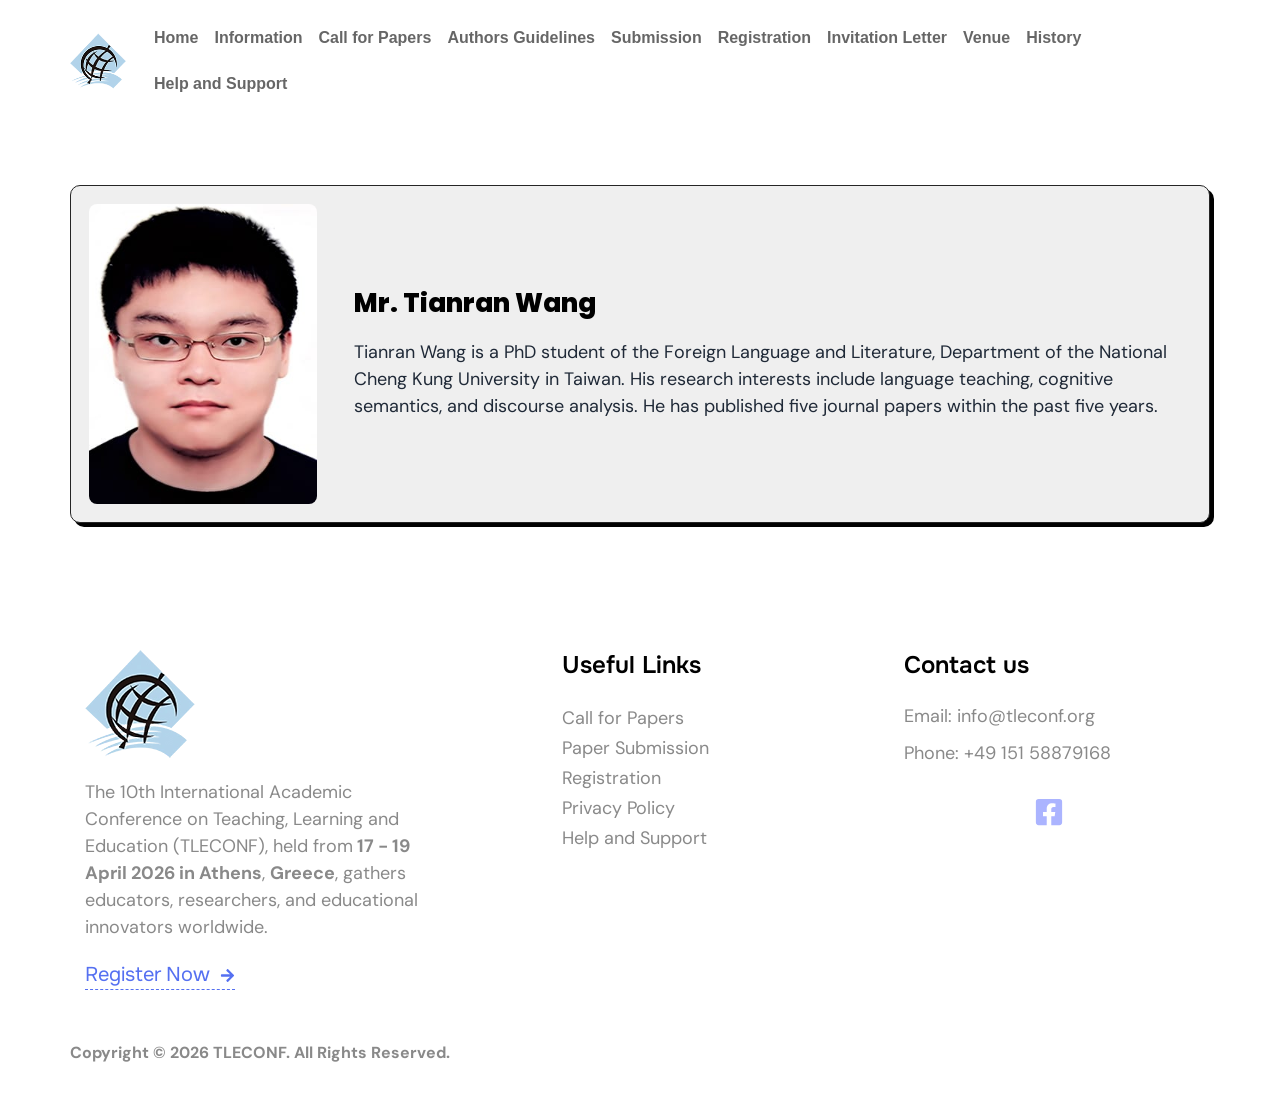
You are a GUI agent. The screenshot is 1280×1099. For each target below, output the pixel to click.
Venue (986, 37)
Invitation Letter (887, 37)
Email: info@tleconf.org (999, 716)
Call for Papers (374, 37)
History (1053, 37)
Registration (764, 37)
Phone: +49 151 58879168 (1007, 753)
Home (176, 37)
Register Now (160, 974)
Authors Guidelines (521, 37)
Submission (656, 37)
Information (258, 37)
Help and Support (220, 83)
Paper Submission (635, 748)
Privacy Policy (618, 808)
